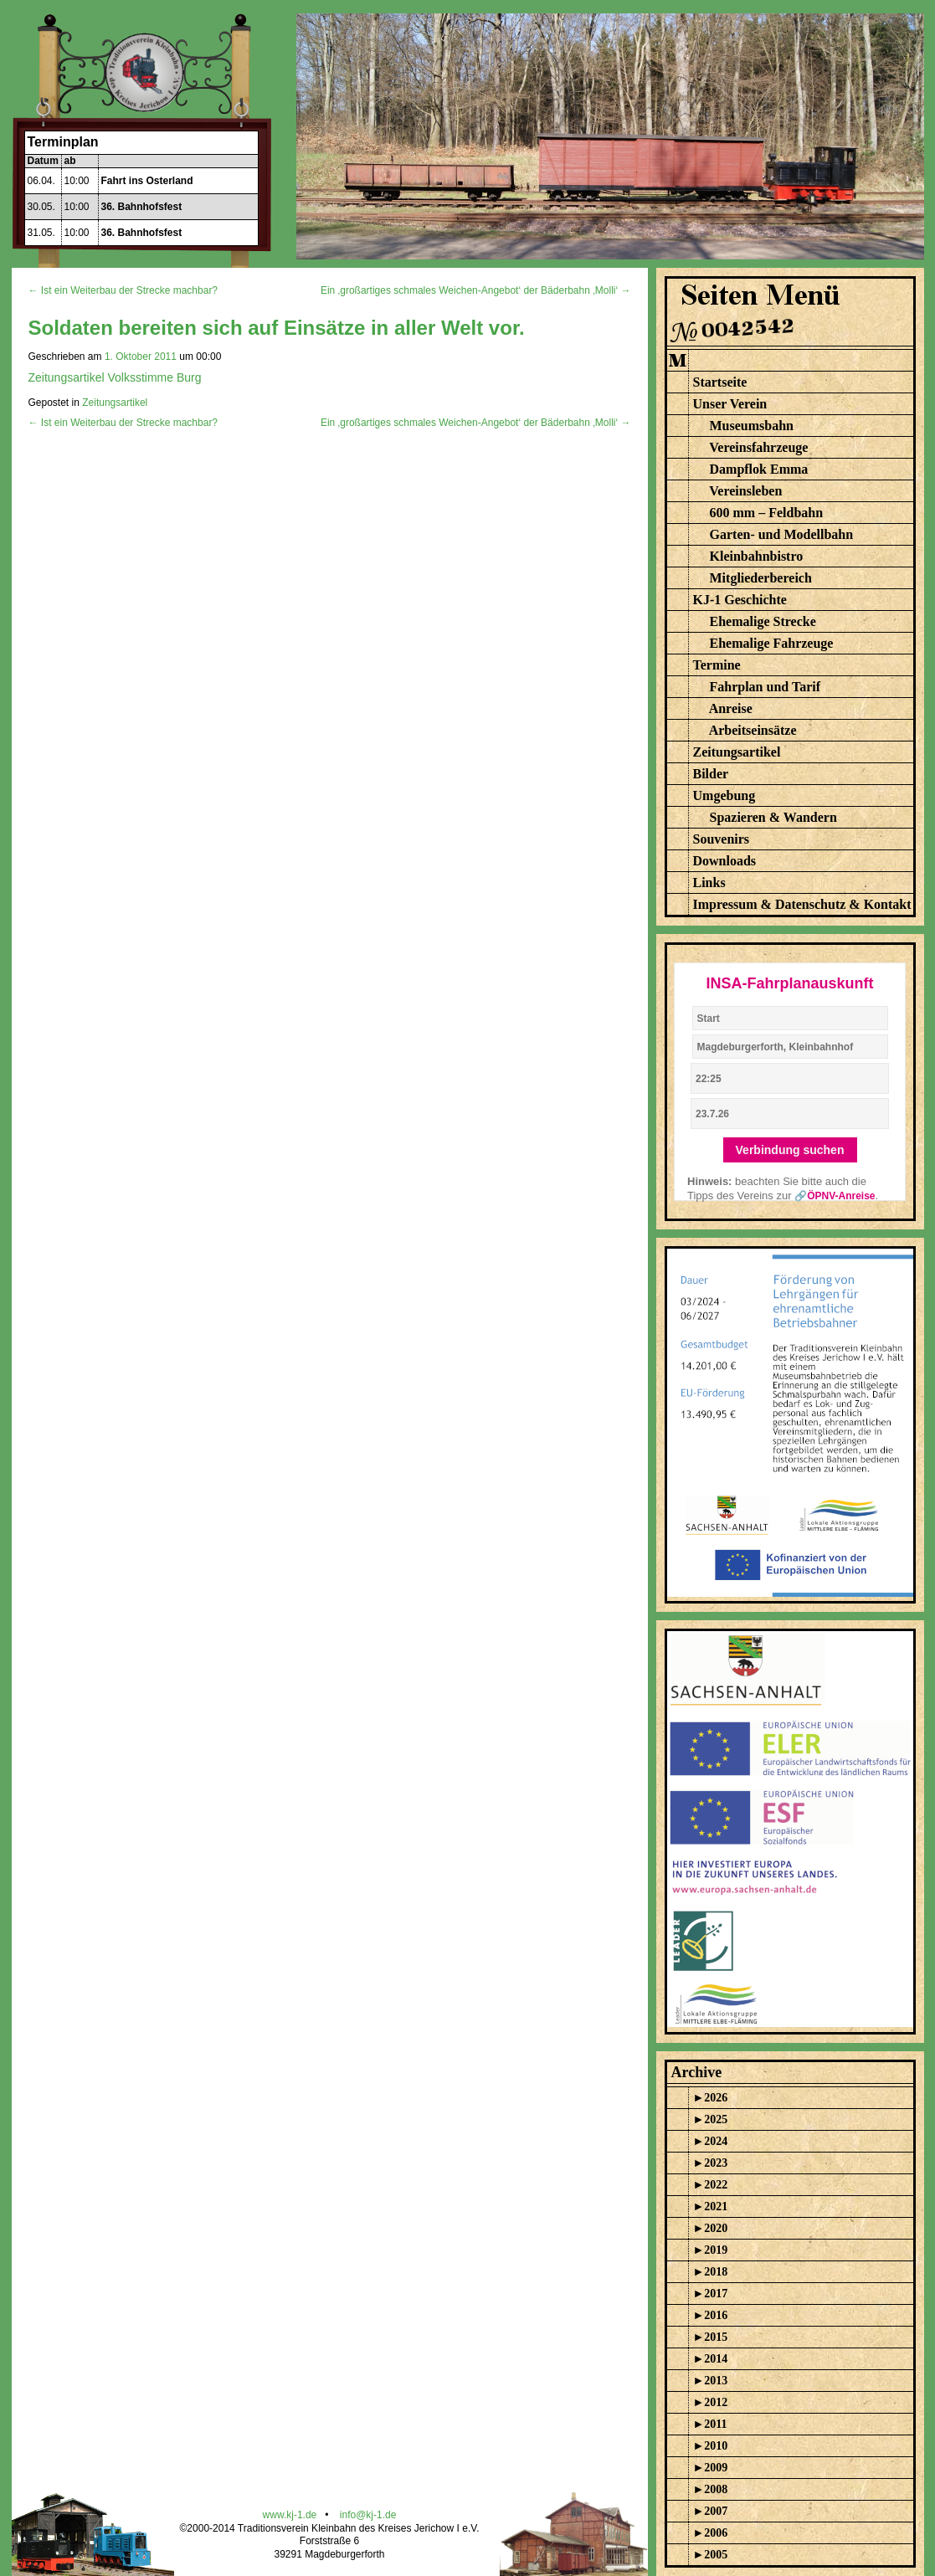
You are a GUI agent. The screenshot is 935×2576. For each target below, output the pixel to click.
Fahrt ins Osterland (147, 181)
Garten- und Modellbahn (782, 534)
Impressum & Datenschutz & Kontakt (802, 904)
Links (709, 882)
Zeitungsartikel (114, 402)
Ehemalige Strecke (763, 621)
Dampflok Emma (759, 469)
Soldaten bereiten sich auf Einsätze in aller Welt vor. (276, 327)
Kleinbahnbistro (757, 556)
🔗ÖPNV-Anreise (834, 1196)
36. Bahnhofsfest (141, 207)
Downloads (725, 861)
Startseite (720, 382)
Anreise (731, 708)
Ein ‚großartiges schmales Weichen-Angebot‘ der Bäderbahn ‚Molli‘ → (476, 290)
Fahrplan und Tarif (765, 687)
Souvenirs (721, 839)
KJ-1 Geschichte (740, 600)
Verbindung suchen (790, 1150)
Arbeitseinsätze (753, 730)
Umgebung (724, 795)
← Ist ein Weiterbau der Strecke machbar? (123, 290)
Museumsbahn (752, 425)
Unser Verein (730, 404)
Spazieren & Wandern (773, 817)
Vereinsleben (745, 491)
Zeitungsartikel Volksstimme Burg (115, 377)
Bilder (711, 774)
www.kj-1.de (290, 2515)
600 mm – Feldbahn (767, 512)
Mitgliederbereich (761, 578)
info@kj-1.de (368, 2515)
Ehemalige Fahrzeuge (772, 643)
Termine (717, 665)
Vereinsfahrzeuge (758, 447)
